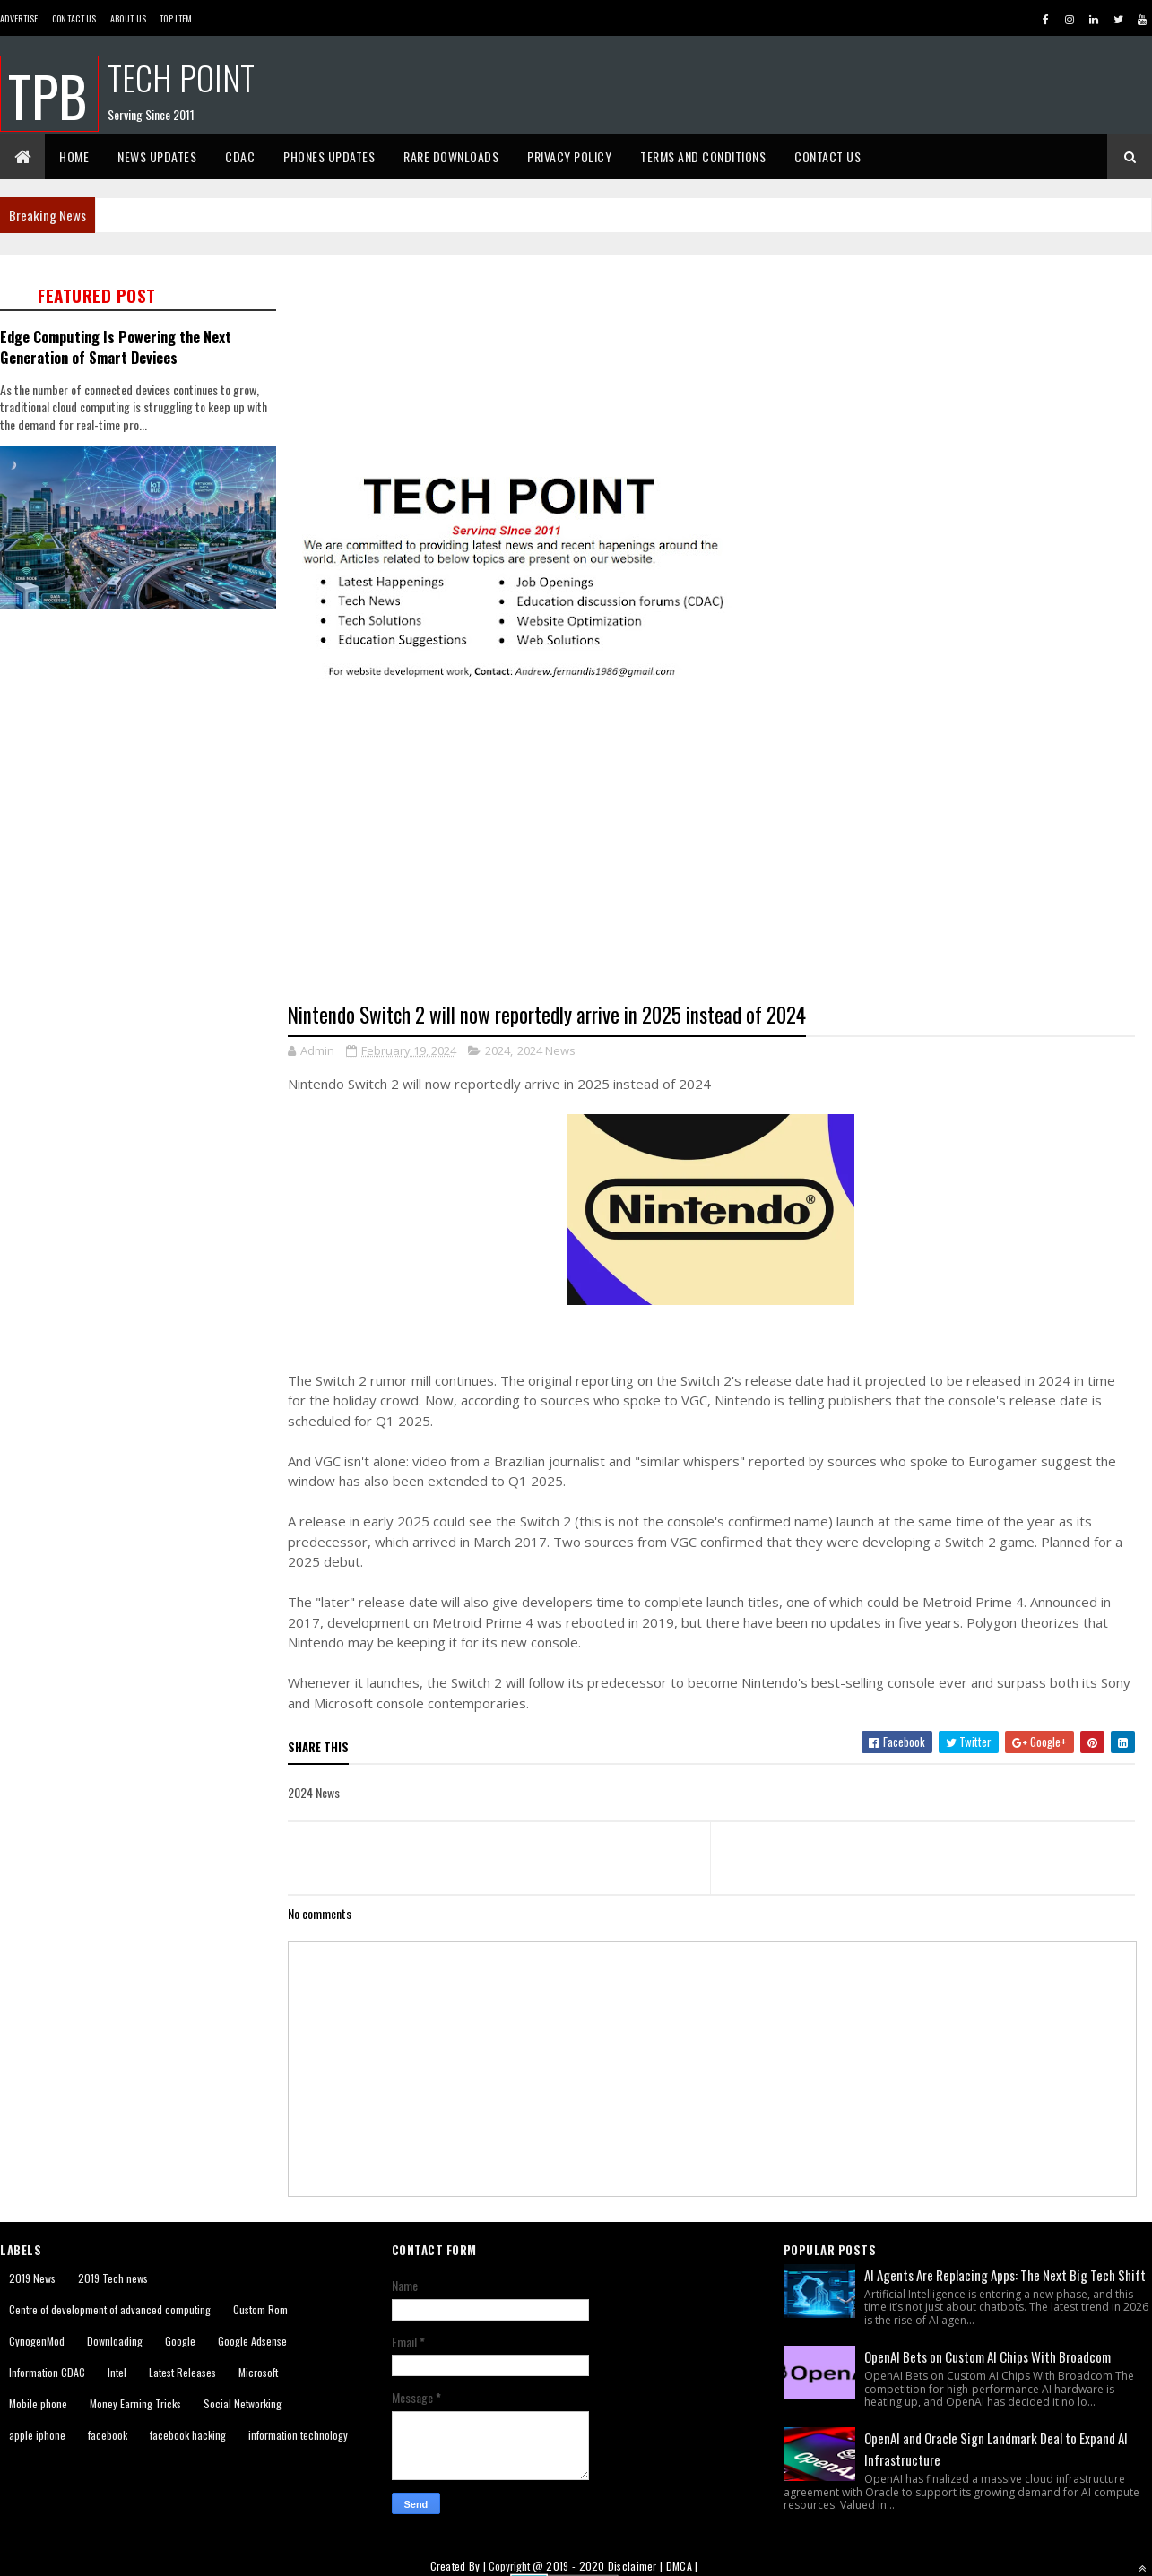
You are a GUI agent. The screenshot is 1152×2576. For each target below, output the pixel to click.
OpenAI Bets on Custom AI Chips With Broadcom (987, 2356)
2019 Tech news (113, 2278)
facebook (107, 2434)
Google (180, 2340)
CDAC (240, 156)
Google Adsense (252, 2340)
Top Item (176, 18)
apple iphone (37, 2434)
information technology (298, 2434)
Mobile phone (38, 2403)
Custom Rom (260, 2309)
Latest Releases (182, 2372)
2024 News (546, 1050)
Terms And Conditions (703, 156)
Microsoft (258, 2372)
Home (74, 156)
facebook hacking (188, 2434)
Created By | (459, 2565)
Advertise (19, 18)
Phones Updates (329, 156)
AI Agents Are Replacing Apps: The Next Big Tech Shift (1005, 2275)
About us (128, 18)
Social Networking (243, 2403)
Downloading (115, 2340)
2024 (497, 1050)
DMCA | (682, 2565)
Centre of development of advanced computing (110, 2309)
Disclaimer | (637, 2565)
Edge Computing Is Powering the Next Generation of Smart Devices (115, 346)
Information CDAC (47, 2372)
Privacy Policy (569, 156)
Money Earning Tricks (135, 2403)
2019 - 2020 (575, 2565)
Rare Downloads (450, 156)
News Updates (156, 156)
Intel (117, 2372)
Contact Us (74, 18)
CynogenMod (37, 2340)
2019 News (32, 2278)
